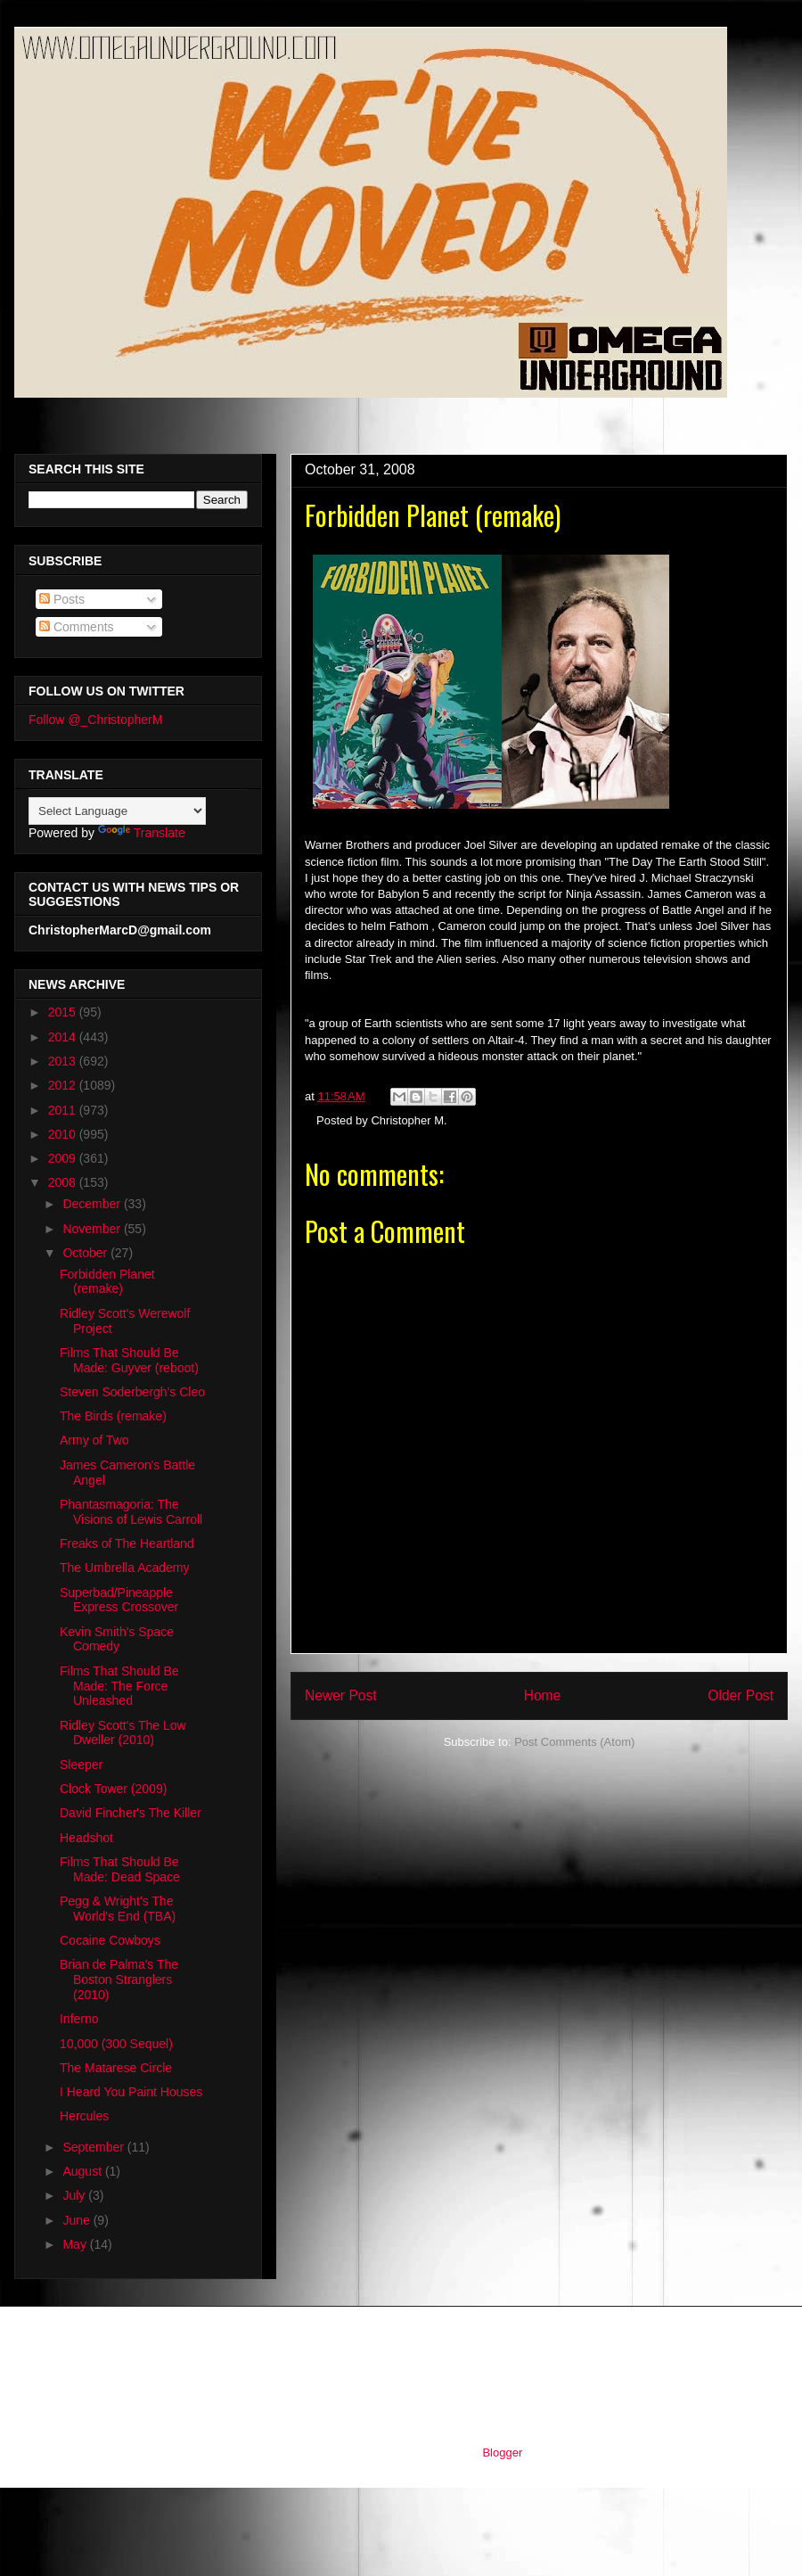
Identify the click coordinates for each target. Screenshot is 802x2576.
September (94, 2147)
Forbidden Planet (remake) (107, 1281)
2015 (63, 1012)
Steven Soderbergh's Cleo (132, 1392)
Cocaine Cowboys (110, 1940)
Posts (62, 599)
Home (542, 1695)
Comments (76, 627)
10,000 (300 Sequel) (116, 2044)
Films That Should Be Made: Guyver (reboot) (129, 1360)
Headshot (86, 1838)
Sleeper (81, 1764)
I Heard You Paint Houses (131, 2092)
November (92, 1229)
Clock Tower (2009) (113, 1789)
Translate (141, 833)
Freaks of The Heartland (127, 1543)
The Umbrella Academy (125, 1567)
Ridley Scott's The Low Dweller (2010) (123, 1733)
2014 (63, 1037)
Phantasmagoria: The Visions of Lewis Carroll (131, 1512)
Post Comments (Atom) (574, 1742)
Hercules (84, 2116)
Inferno (79, 2019)
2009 (63, 1158)
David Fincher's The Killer (130, 1813)
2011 (63, 1110)
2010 (63, 1134)
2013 (63, 1061)
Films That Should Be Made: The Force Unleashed (119, 1686)
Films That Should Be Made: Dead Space (120, 1869)
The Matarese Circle (116, 2068)
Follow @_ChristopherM (95, 719)
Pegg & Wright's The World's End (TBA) (118, 1908)
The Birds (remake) (113, 1416)
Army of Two (94, 1440)
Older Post (740, 1695)
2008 (63, 1182)
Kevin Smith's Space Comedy (117, 1639)
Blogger (501, 2452)
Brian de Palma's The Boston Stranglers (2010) (119, 1979)
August (83, 2171)
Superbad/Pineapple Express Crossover (119, 1600)
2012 (63, 1085)
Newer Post (341, 1695)
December (92, 1204)
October (86, 1253)
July (75, 2195)
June (77, 2220)
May (75, 2244)
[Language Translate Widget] (117, 811)
